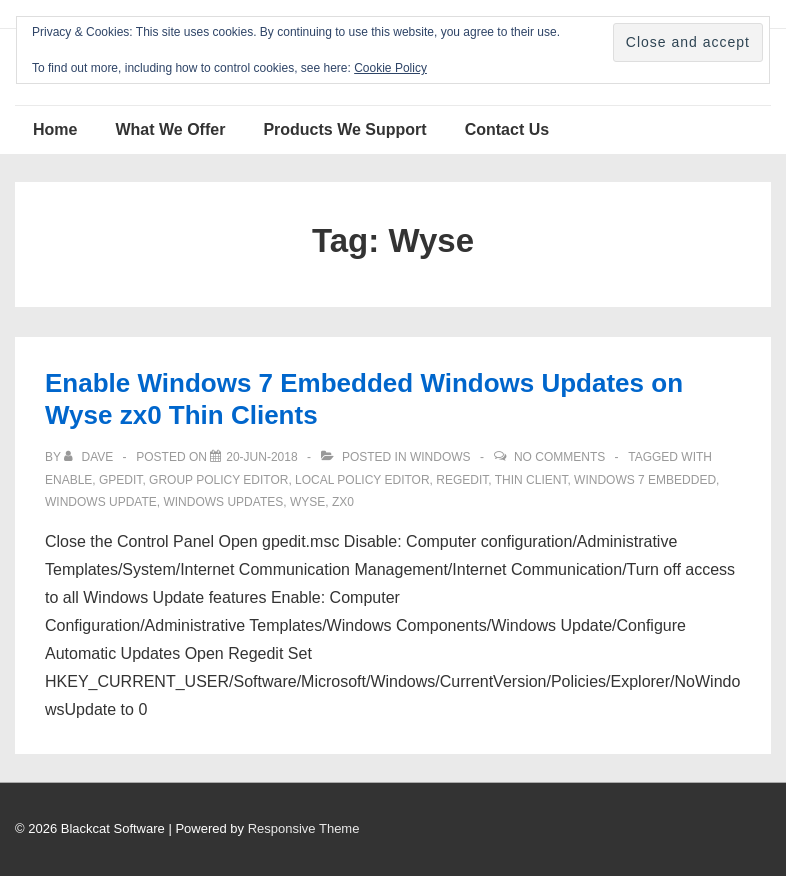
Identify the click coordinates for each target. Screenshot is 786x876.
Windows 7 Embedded (645, 480)
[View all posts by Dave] (90, 457)
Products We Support (344, 129)
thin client (531, 480)
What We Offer (170, 129)
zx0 (343, 502)
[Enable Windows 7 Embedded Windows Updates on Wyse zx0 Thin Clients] (261, 457)
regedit (462, 480)
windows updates (223, 502)
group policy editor (218, 480)
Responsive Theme (304, 828)
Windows (440, 457)
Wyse (307, 502)
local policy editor (362, 480)
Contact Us (507, 129)
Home (55, 129)
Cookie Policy (390, 68)
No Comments (559, 457)
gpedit (120, 480)
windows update (101, 502)
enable (68, 480)
